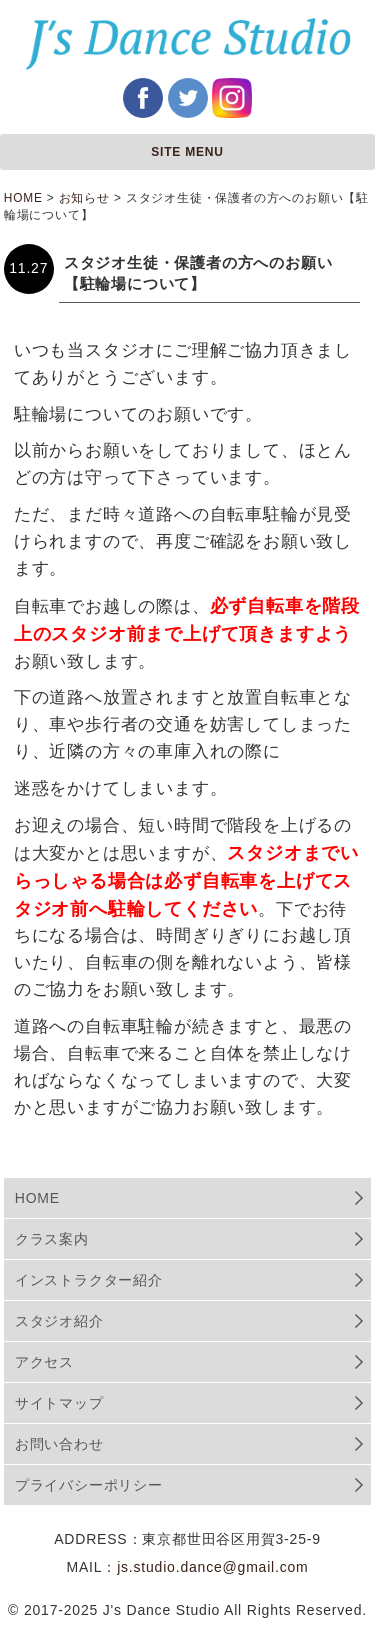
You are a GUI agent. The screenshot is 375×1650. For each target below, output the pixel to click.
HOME (37, 1198)
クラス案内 (52, 1239)
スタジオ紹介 (59, 1321)
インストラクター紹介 (89, 1280)
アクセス (44, 1362)
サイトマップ (59, 1403)
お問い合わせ (59, 1444)
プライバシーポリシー (89, 1485)
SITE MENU (187, 152)
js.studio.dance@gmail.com (212, 1567)
